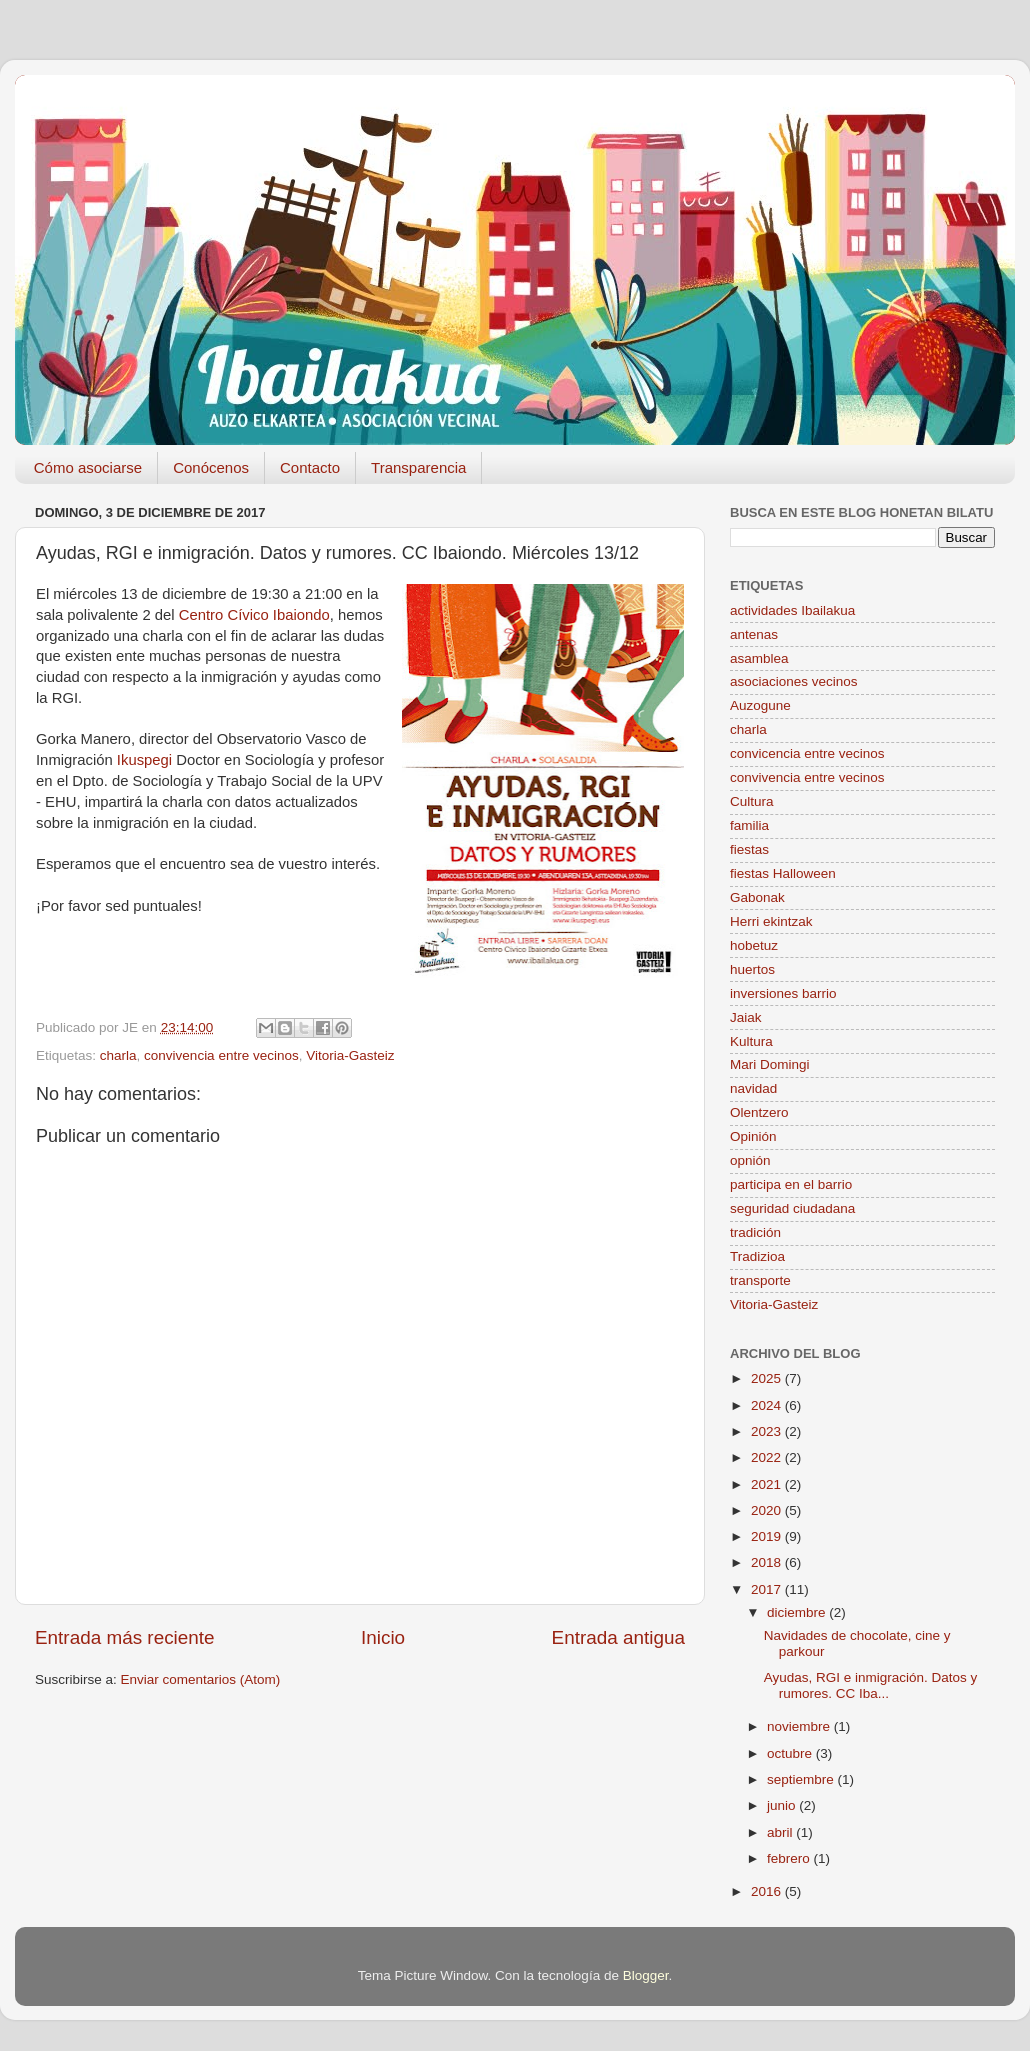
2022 (768, 1457)
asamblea (759, 658)
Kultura (751, 1041)
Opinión (753, 1136)
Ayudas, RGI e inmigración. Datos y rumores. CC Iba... (871, 1685)
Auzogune (760, 705)
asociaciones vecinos (794, 681)
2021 (768, 1484)
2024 (768, 1405)
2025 (768, 1378)
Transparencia (418, 467)
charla (118, 1055)
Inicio (383, 1637)
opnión (750, 1160)
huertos (752, 969)
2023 (768, 1431)
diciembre (798, 1612)
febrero (790, 1858)
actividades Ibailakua (792, 610)
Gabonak (757, 897)
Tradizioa (757, 1256)
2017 (768, 1589)
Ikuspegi (144, 760)
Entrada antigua (618, 1637)
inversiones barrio (783, 993)
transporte (760, 1280)
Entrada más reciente (125, 1637)
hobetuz (754, 945)
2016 (768, 1891)
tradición (755, 1232)
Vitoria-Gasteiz (350, 1055)
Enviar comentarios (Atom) (201, 1679)
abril (781, 1832)
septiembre (802, 1779)
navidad (753, 1088)
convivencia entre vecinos (221, 1055)
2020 (768, 1510)
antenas (754, 634)
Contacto (310, 467)
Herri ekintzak (771, 921)
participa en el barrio (791, 1184)
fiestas (749, 849)
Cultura (752, 801)
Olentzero (759, 1112)
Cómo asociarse (88, 467)
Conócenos (211, 467)
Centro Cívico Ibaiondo (254, 615)
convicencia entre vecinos (807, 753)
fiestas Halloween (783, 873)
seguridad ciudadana (792, 1208)
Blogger (646, 1975)
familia (749, 825)
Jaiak (746, 1017)
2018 (768, 1562)
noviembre (800, 1726)
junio (783, 1805)
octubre (791, 1753)
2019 (768, 1536)
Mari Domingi (770, 1064)
